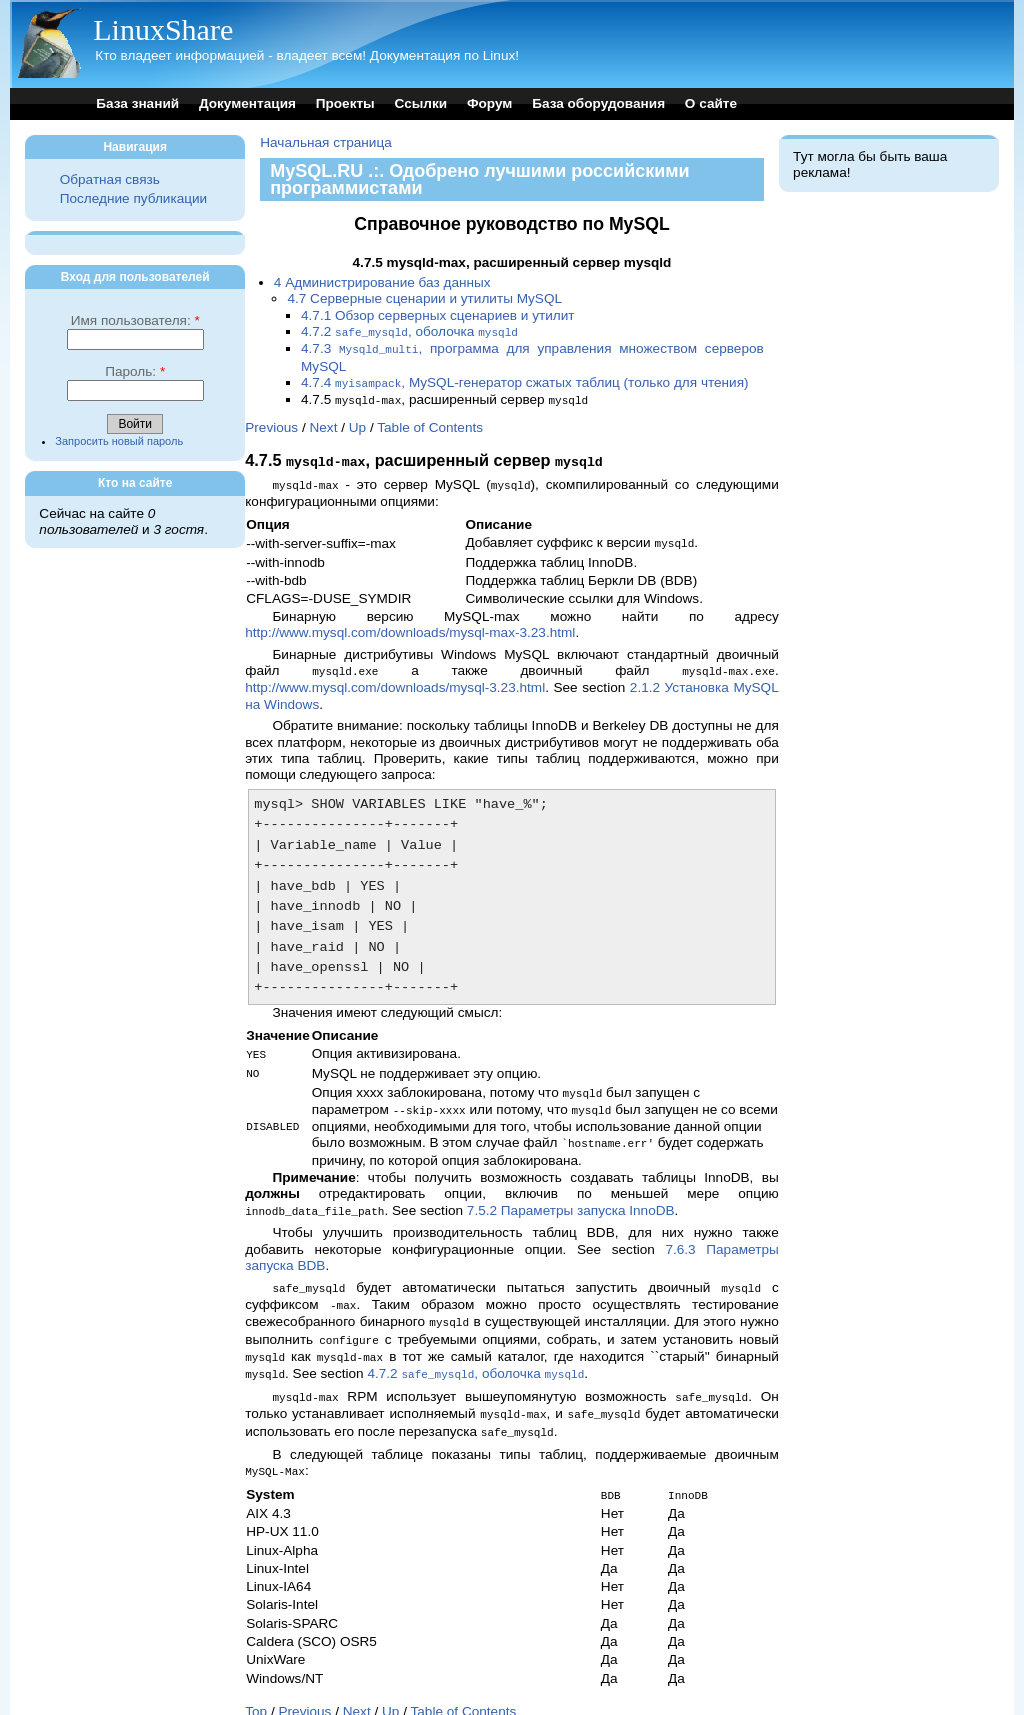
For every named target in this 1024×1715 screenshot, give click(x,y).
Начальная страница (326, 142)
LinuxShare (163, 29)
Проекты (345, 103)
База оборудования (598, 103)
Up (357, 423)
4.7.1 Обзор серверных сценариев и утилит (438, 315)
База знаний (137, 103)
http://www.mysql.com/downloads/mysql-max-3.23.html (410, 624)
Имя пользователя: (135, 320)
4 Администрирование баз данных (382, 282)
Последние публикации (133, 198)
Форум (489, 103)
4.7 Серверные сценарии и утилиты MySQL (424, 298)
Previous (271, 423)
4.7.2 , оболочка (409, 331)
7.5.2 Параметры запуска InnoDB (571, 1196)
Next (323, 423)
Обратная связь (110, 179)
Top (256, 1685)
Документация (247, 103)
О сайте (711, 103)
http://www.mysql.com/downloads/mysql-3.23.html (395, 678)
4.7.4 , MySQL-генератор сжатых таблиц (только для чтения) (525, 380)
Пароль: (135, 371)
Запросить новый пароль (119, 441)
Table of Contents (430, 423)
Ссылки (421, 103)
